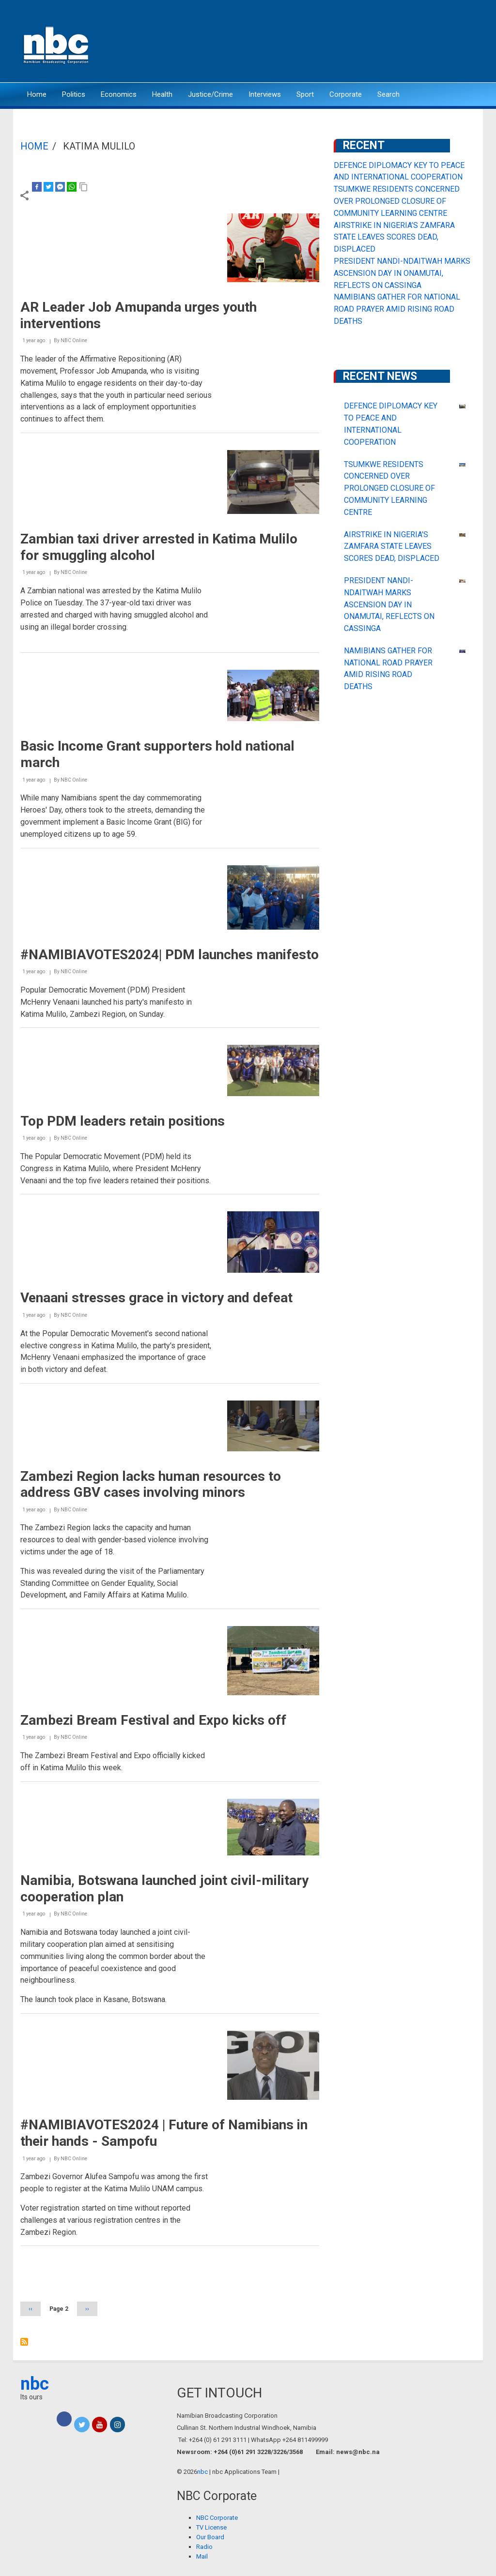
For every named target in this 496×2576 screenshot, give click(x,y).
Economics (119, 94)
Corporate (345, 94)
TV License (211, 2527)
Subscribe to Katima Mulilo (24, 2342)
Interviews (264, 94)
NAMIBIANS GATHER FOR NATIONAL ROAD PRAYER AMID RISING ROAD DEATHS (397, 309)
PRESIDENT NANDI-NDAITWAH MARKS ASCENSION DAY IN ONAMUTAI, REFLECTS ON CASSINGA (402, 273)
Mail (202, 2556)
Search (388, 94)
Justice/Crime (210, 94)
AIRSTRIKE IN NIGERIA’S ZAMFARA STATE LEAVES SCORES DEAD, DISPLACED (394, 237)
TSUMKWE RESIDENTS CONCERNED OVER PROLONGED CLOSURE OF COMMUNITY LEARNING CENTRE (397, 201)
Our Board (210, 2537)
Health (162, 94)
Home (36, 94)
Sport (305, 94)
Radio (204, 2546)
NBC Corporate (217, 2517)
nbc (34, 2384)
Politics (73, 94)
